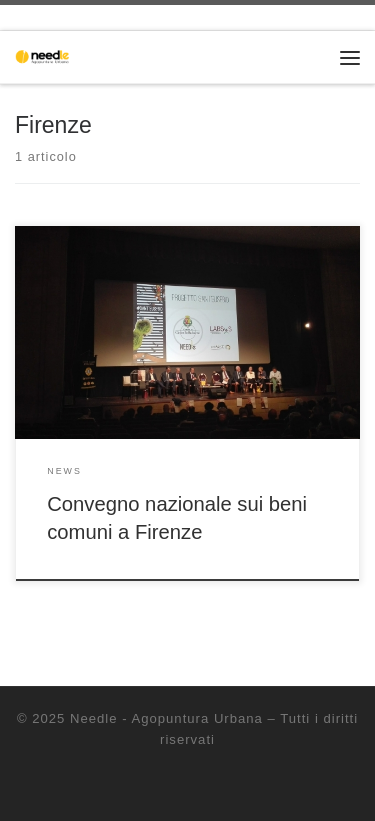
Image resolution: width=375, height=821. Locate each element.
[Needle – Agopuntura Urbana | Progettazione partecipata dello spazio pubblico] (44, 55)
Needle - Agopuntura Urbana (166, 718)
